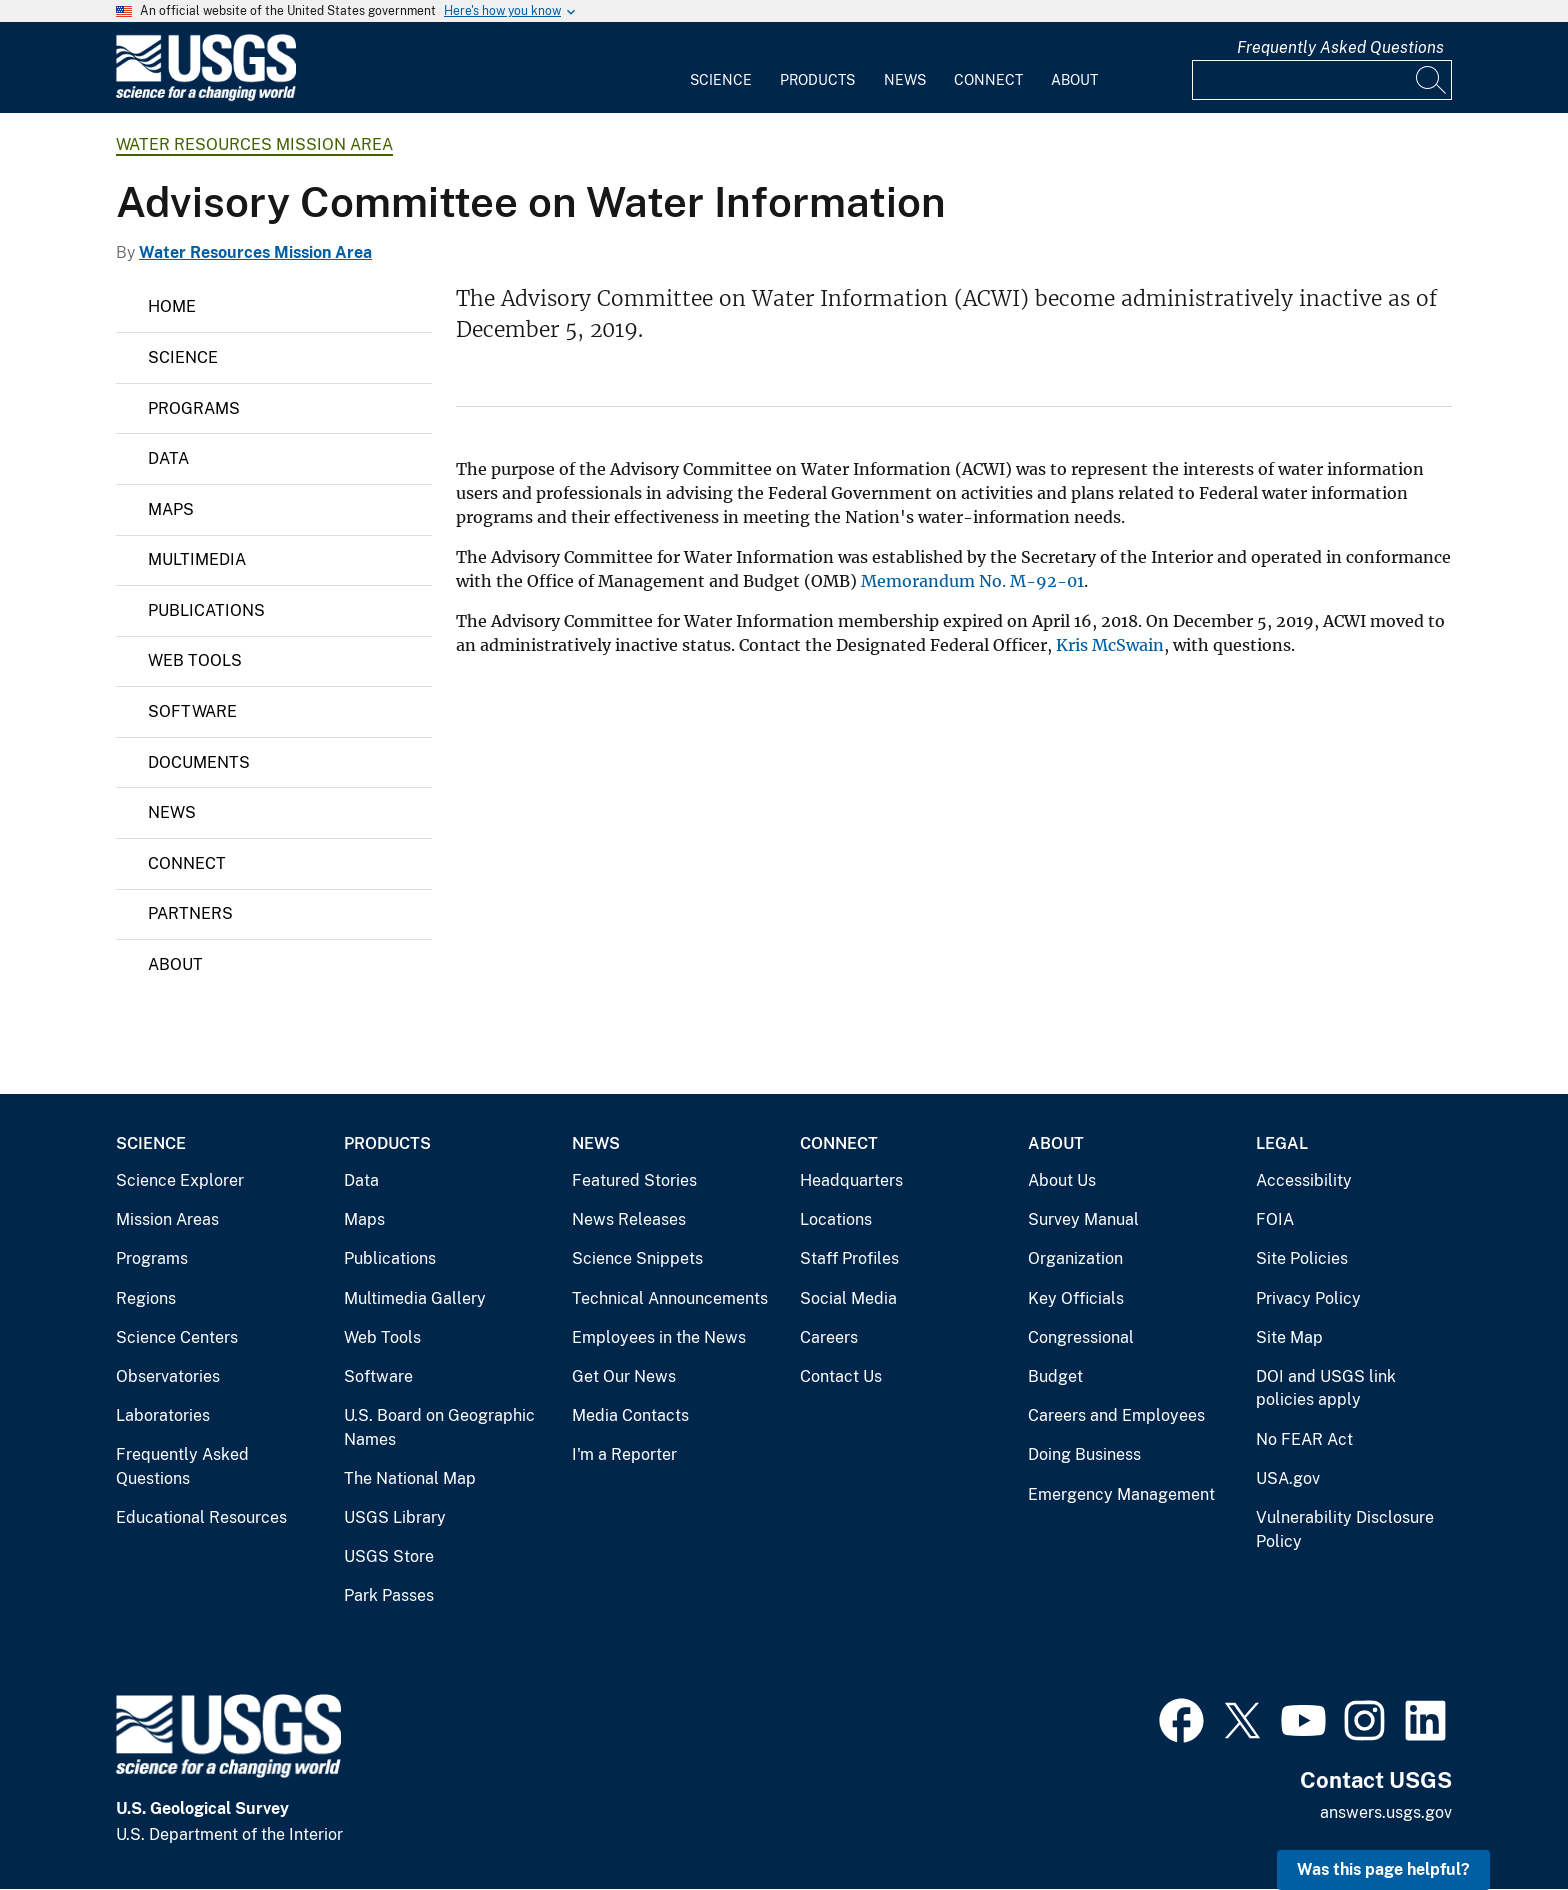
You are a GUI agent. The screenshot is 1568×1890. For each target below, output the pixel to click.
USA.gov (1288, 1478)
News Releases (629, 1219)
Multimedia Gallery (415, 1298)
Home (172, 306)
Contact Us (841, 1376)
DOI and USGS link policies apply (1326, 1388)
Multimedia (197, 559)
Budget (1055, 1376)
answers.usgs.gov (1386, 1812)
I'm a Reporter (624, 1454)
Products (817, 80)
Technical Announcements (670, 1298)
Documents (199, 762)
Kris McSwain (1110, 645)
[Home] (206, 96)
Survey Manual (1083, 1219)
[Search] (1432, 80)
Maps (171, 509)
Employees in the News (659, 1337)
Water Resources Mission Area (254, 144)
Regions (146, 1298)
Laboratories (163, 1415)
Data (168, 458)
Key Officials (1076, 1298)
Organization (1075, 1258)
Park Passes (389, 1595)
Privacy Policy (1308, 1298)
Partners (190, 913)
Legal (1282, 1143)
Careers (829, 1337)
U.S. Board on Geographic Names (439, 1427)
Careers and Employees (1116, 1415)
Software (192, 711)
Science (721, 80)
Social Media (848, 1298)
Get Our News (624, 1376)
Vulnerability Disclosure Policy (1345, 1529)
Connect (988, 80)
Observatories (168, 1376)
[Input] (1322, 80)
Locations (836, 1219)
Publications (206, 610)
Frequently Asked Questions (1340, 47)
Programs (194, 408)
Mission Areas (167, 1219)
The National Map (410, 1478)
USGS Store (389, 1556)
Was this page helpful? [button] (1383, 1869)
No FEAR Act (1304, 1439)
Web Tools (195, 660)
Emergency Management (1121, 1494)
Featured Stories (634, 1180)
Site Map (1289, 1337)
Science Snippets (637, 1258)
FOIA (1275, 1219)
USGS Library (395, 1517)
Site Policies (1302, 1258)
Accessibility (1304, 1180)
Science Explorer (180, 1180)
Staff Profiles (849, 1258)
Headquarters (851, 1180)
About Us (1062, 1180)
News (905, 80)
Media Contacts (630, 1415)
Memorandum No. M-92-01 (972, 581)
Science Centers (177, 1337)
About (1074, 80)
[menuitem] (721, 68)
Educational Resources (201, 1517)
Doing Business (1084, 1454)
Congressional (1081, 1337)
